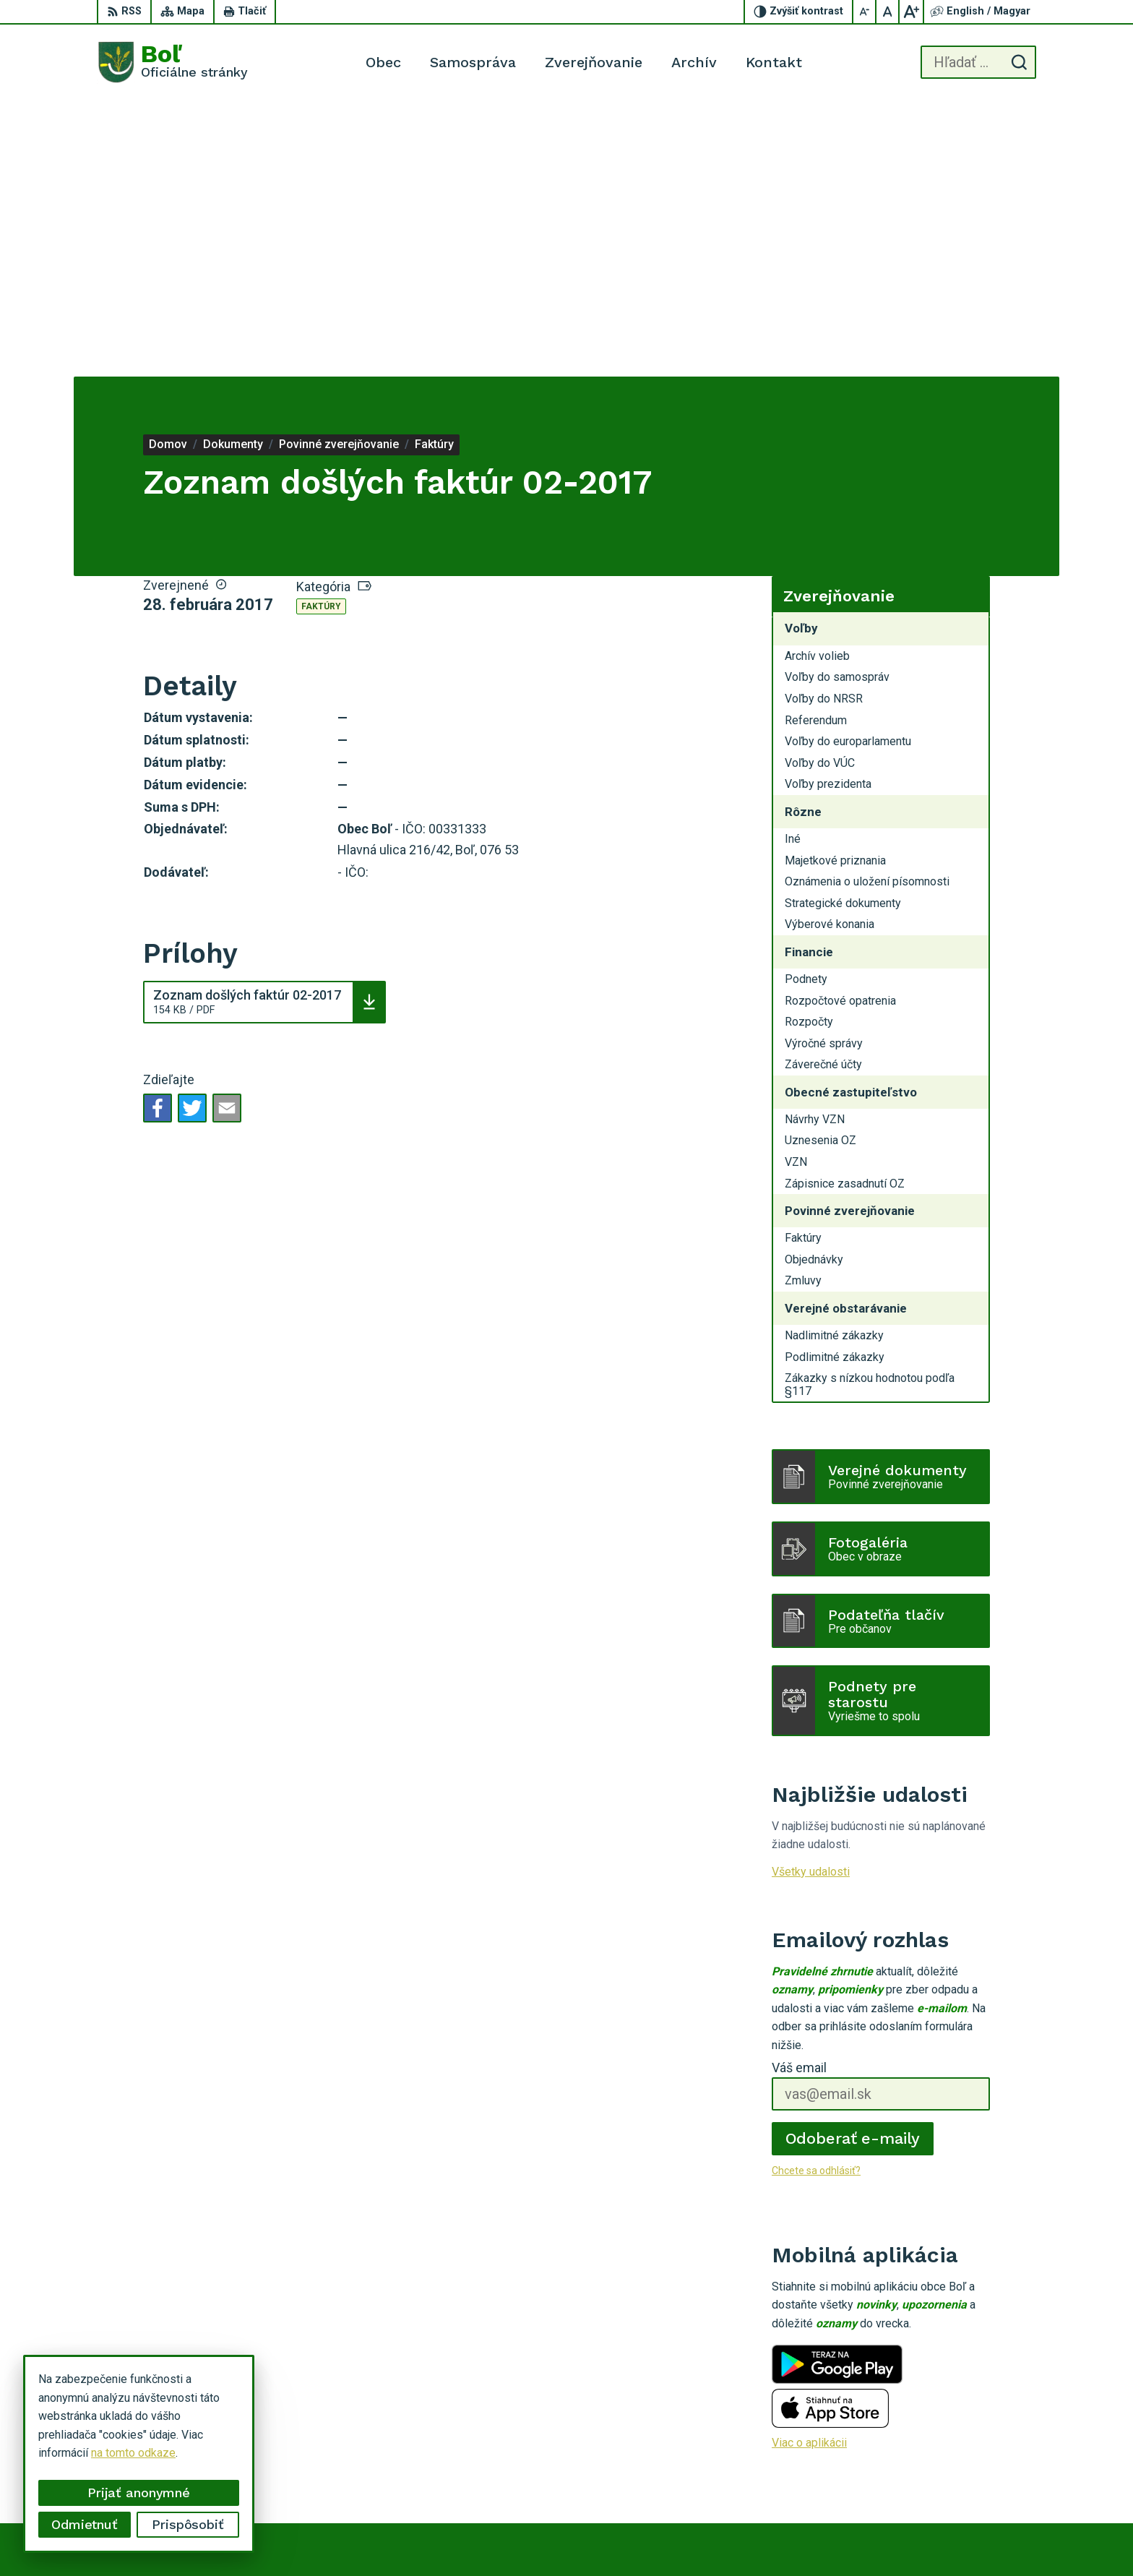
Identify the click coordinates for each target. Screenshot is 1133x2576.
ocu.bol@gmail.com (984, 2471)
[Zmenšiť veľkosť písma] (864, 11)
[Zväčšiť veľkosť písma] (911, 11)
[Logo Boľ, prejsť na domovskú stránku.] (172, 62)
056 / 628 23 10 (976, 2455)
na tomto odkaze (132, 2453)
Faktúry (321, 331)
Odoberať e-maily (853, 1863)
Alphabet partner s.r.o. (654, 2537)
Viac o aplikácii (809, 2166)
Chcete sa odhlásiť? (816, 1895)
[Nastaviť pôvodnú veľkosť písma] (888, 11)
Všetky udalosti (811, 1596)
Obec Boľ (829, 2537)
